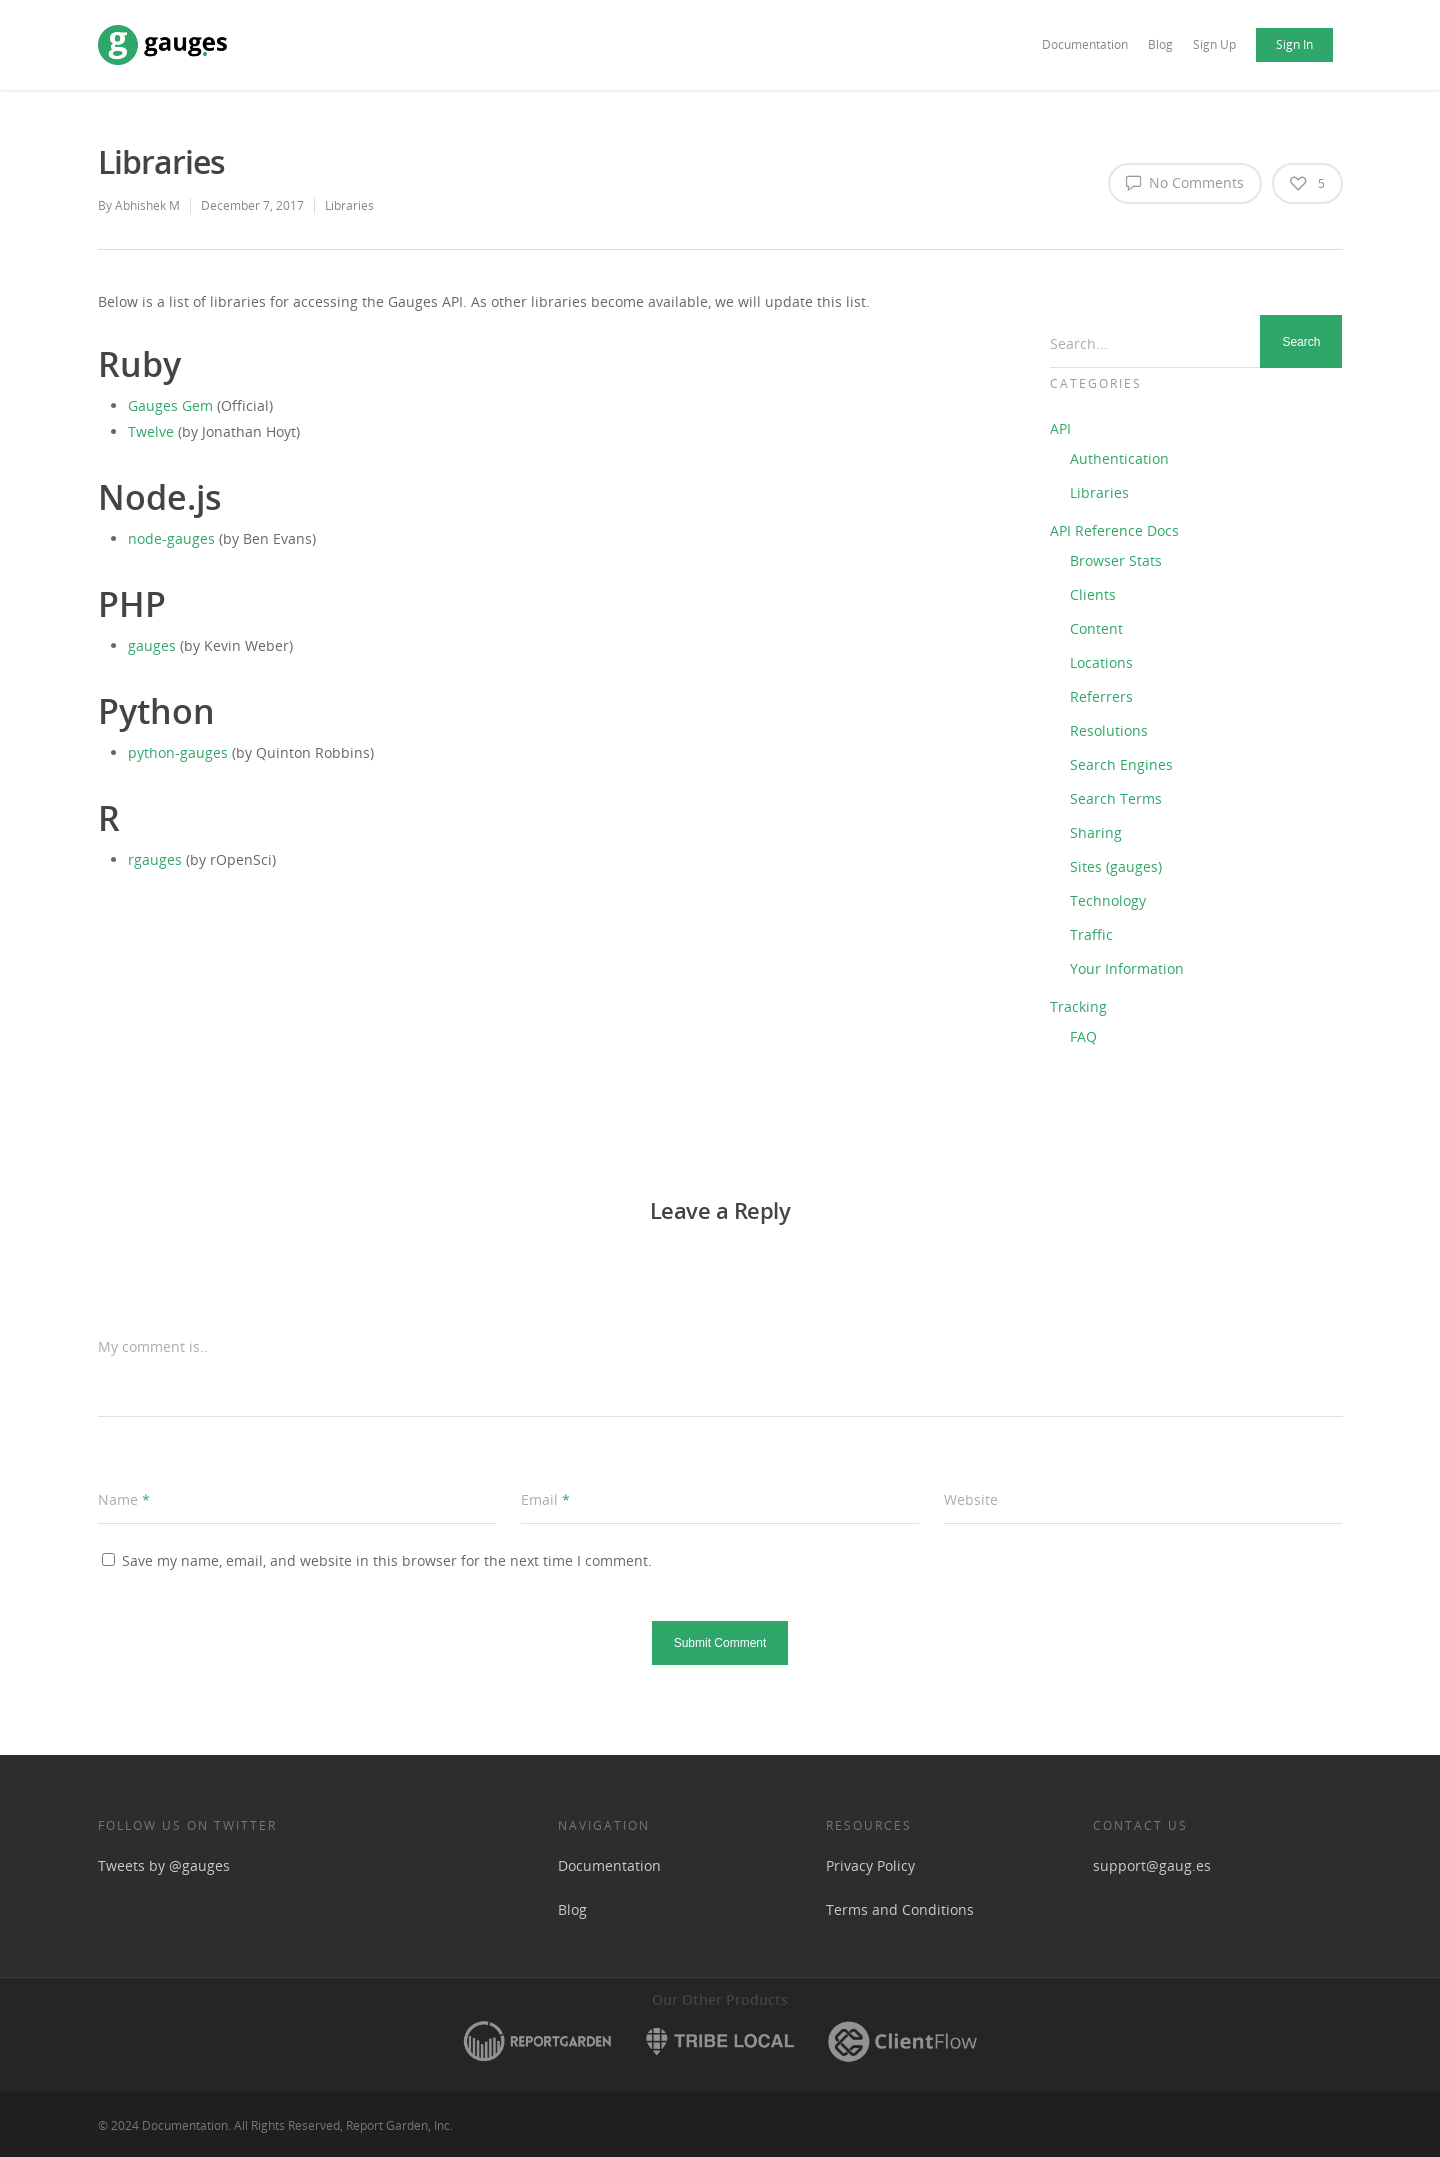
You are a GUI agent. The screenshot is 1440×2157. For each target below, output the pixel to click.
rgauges (155, 859)
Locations (1101, 662)
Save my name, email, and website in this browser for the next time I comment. (387, 1560)
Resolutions (1109, 730)
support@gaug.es (1152, 1865)
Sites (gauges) (1116, 866)
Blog (1160, 44)
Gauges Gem (170, 405)
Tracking (1078, 1006)
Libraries (349, 205)
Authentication (1119, 458)
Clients (1093, 594)
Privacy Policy (870, 1865)
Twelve (151, 431)
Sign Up (1214, 44)
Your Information (1127, 968)
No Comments (1185, 182)
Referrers (1101, 696)
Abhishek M (147, 205)
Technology (1108, 900)
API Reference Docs (1114, 530)
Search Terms (1116, 798)
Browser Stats (1116, 560)
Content (1096, 628)
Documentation (1085, 44)
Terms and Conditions (900, 1909)
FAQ (1083, 1036)
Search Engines (1121, 764)
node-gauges (171, 538)
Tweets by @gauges (164, 1865)
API (1060, 428)
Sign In (1294, 44)
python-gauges (178, 752)
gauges (152, 645)
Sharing (1096, 832)
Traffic (1091, 934)
